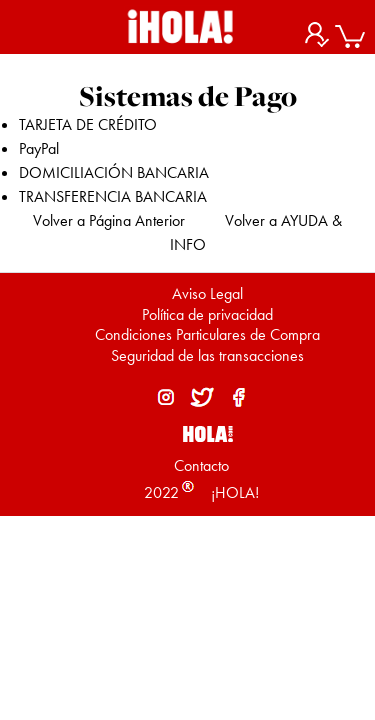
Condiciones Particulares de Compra (207, 334)
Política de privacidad (207, 314)
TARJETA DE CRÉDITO (88, 124)
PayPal (39, 148)
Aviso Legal (207, 293)
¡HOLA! (233, 492)
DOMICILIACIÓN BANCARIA (114, 172)
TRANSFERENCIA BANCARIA (113, 196)
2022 (161, 492)
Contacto (201, 465)
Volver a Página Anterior (109, 220)
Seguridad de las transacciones (207, 355)
